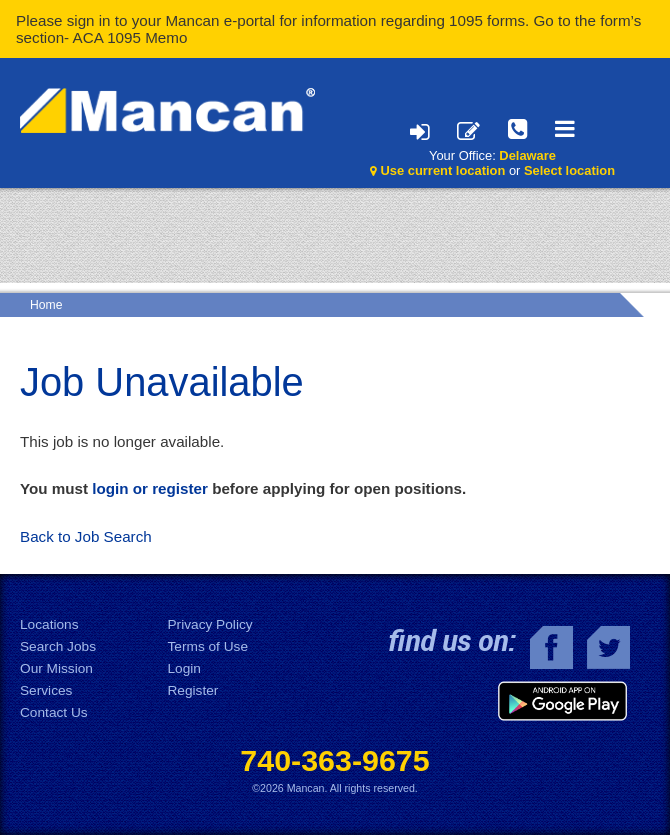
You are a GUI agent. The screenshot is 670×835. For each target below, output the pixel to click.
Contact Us (54, 712)
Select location (569, 170)
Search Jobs (58, 646)
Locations (49, 624)
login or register (150, 488)
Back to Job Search (86, 536)
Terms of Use (208, 646)
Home (46, 305)
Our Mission (56, 668)
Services (46, 690)
